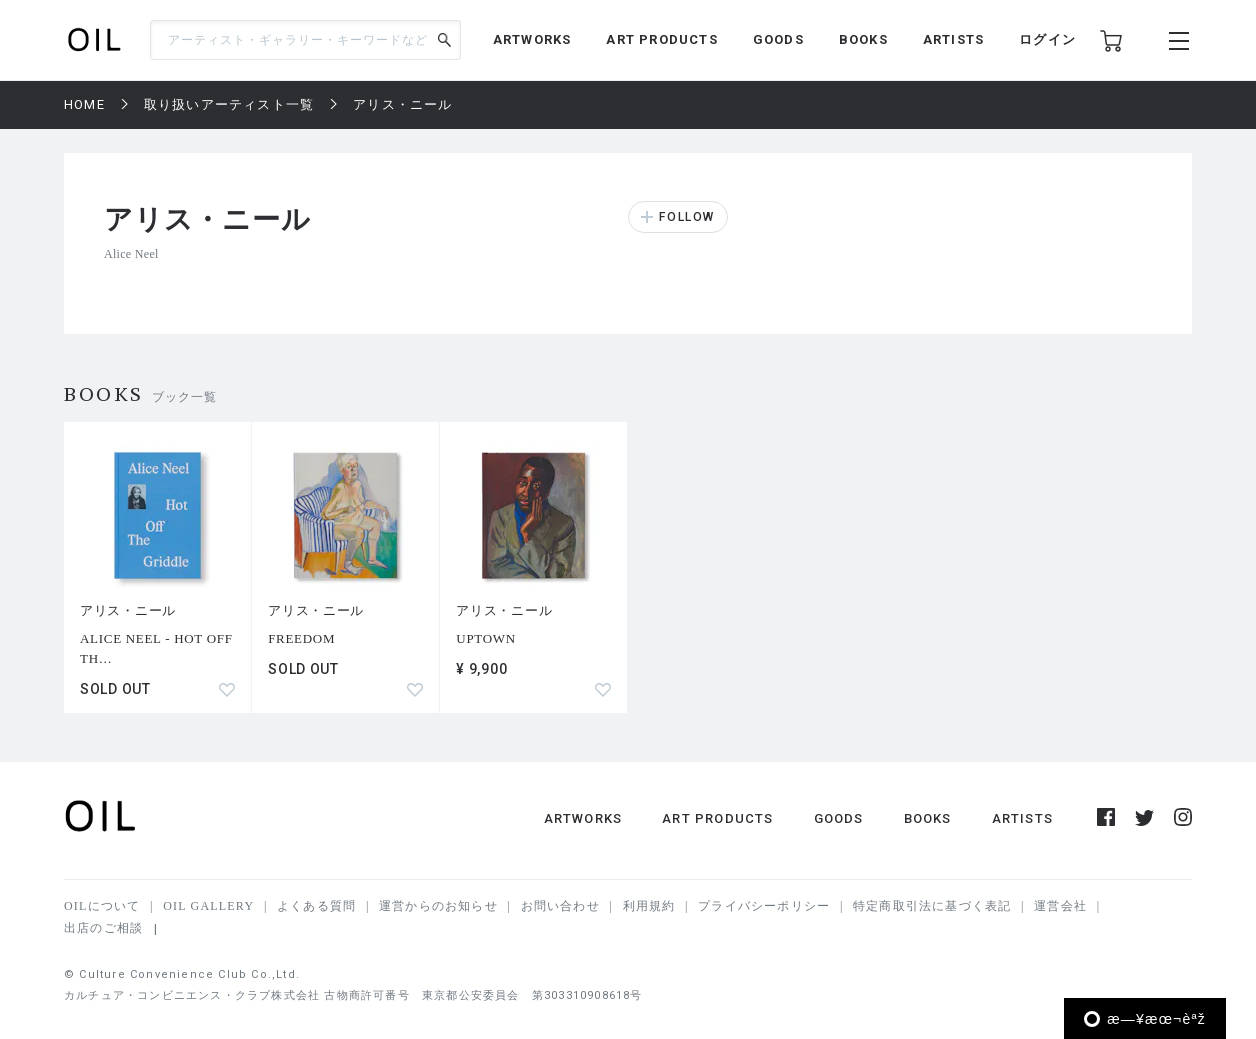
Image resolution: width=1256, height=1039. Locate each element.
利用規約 (649, 906)
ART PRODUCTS (661, 39)
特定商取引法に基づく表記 (932, 906)
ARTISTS (953, 39)
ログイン (1047, 39)
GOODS (778, 39)
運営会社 (1060, 906)
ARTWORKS (532, 39)
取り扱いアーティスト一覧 (229, 104)
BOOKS (863, 39)
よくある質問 (316, 906)
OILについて (102, 906)
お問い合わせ (560, 906)
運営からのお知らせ (438, 906)
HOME (84, 104)
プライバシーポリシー (764, 906)
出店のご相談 (103, 928)
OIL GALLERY (208, 906)
